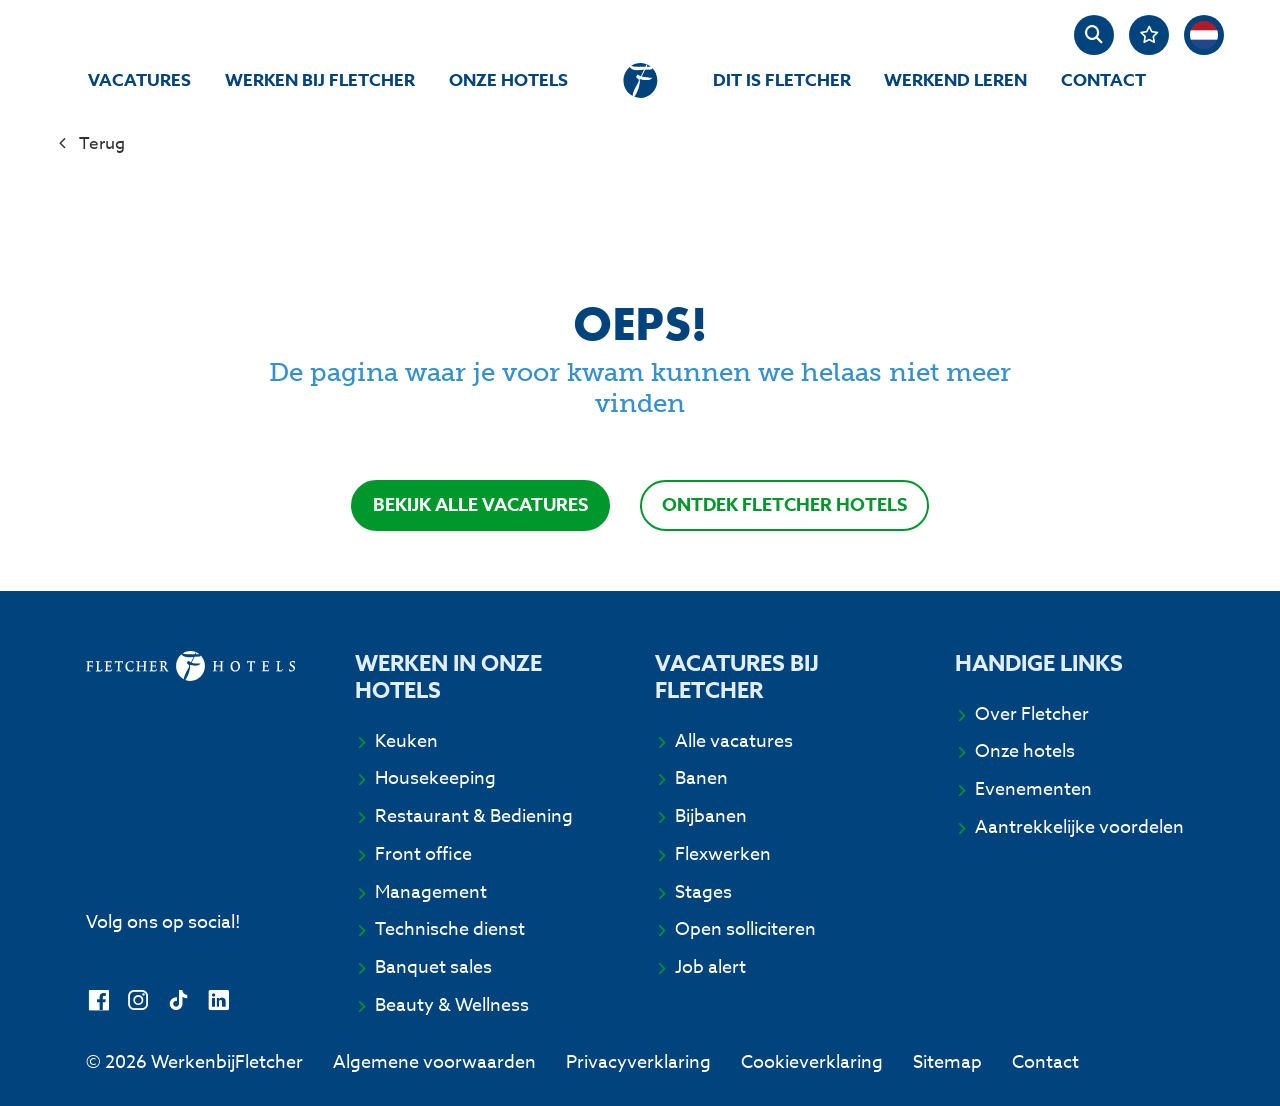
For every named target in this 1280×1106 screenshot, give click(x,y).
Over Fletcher (1032, 714)
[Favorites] (1149, 35)
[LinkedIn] (218, 1001)
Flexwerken (723, 854)
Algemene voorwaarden (434, 1062)
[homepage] (640, 80)
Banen (701, 778)
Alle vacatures (734, 741)
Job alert (710, 967)
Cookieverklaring (812, 1062)
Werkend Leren (955, 80)
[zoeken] (1094, 35)
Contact (1103, 80)
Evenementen (1033, 789)
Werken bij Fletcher (320, 80)
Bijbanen (711, 816)
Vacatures (139, 80)
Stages (703, 892)
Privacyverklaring (638, 1062)
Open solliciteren (745, 929)
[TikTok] (178, 1001)
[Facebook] (98, 1001)
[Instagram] (138, 1001)
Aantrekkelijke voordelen (1079, 827)
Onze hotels (508, 80)
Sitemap (947, 1062)
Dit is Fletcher (782, 80)
